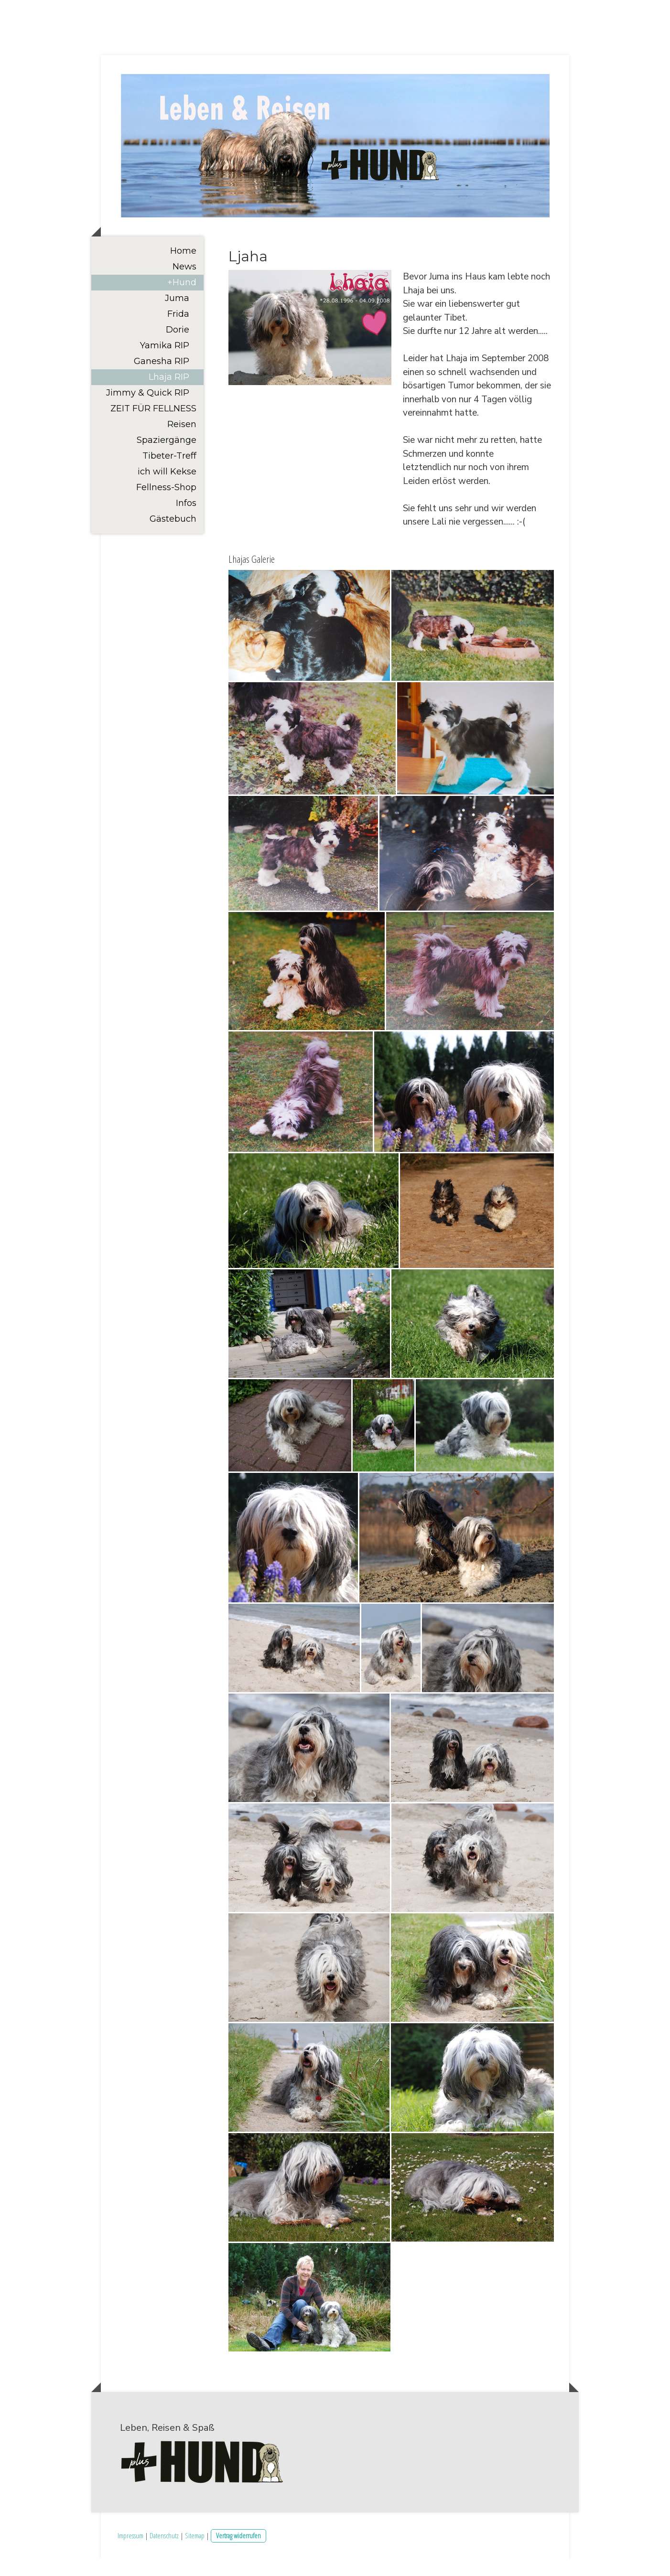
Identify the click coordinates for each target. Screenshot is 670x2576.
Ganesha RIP (161, 378)
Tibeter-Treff (169, 472)
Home (183, 267)
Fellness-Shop (166, 504)
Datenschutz (164, 2552)
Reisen (181, 441)
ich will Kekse (167, 488)
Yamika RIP (164, 362)
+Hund (181, 299)
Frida (178, 330)
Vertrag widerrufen (238, 2552)
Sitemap (195, 2552)
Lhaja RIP (169, 393)
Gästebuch (173, 535)
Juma (177, 315)
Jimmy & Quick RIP (147, 409)
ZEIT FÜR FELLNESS (153, 425)
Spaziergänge (166, 456)
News (184, 283)
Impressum (130, 2552)
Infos (186, 520)
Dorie (177, 346)
